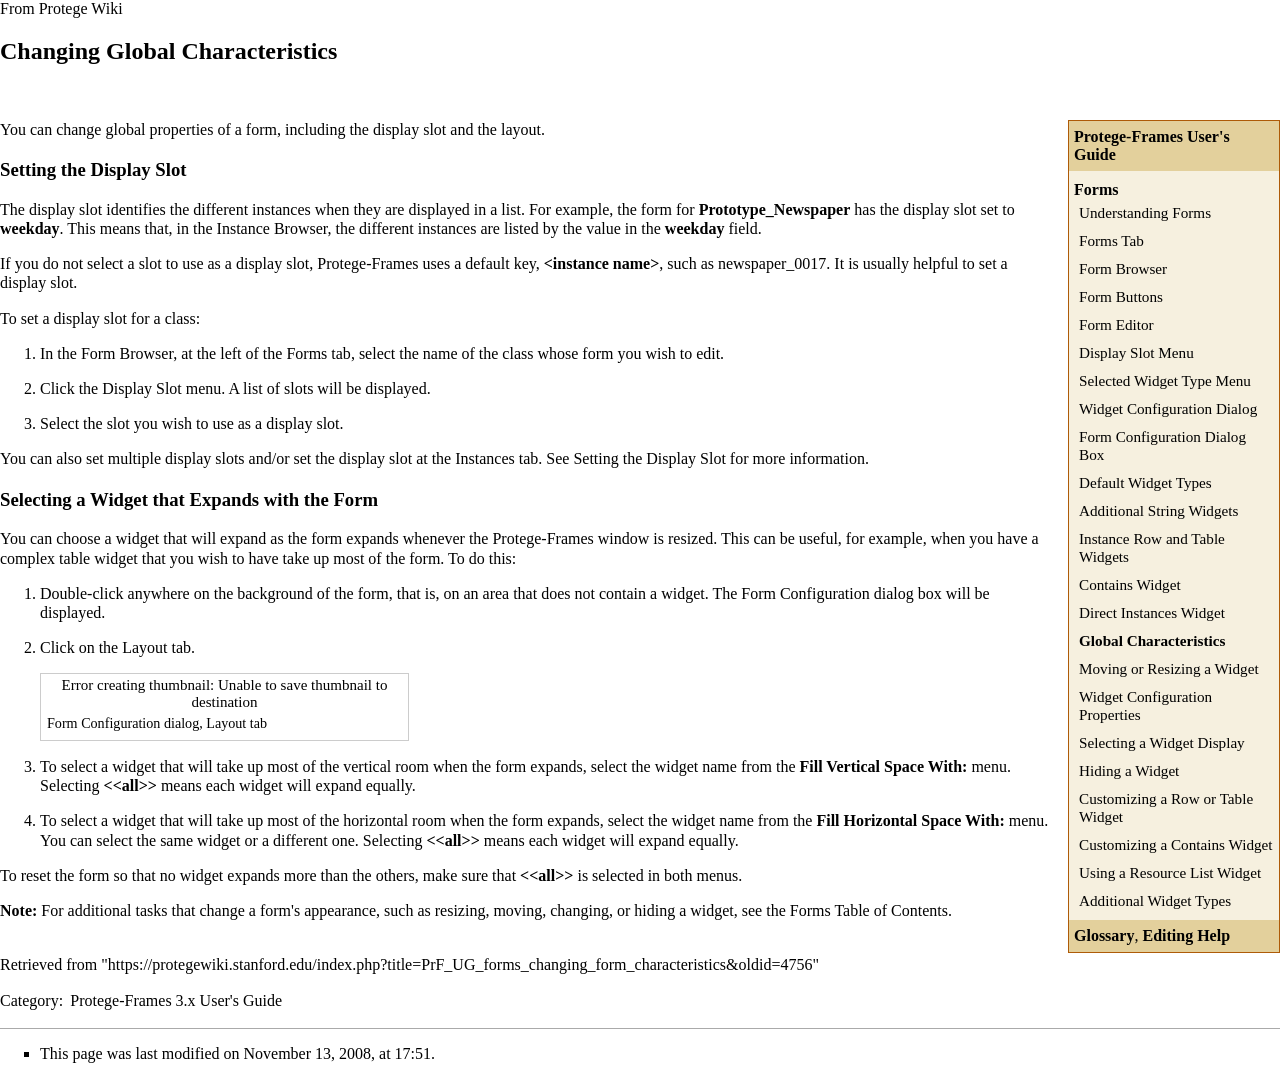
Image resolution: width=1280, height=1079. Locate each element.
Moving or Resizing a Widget (1169, 668)
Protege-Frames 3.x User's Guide (176, 1000)
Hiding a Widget (1129, 770)
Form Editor (1116, 324)
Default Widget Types (1145, 482)
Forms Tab (1111, 240)
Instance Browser (272, 228)
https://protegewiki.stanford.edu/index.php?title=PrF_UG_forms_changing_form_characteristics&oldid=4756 (460, 964)
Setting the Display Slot (649, 458)
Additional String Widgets (1158, 510)
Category (29, 1000)
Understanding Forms (1145, 212)
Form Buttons (1121, 296)
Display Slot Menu (1136, 352)
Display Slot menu (161, 388)
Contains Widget (1130, 584)
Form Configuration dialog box (841, 593)
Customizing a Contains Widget (1176, 844)
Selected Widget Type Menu (1165, 380)
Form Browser (1123, 268)
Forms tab (318, 353)
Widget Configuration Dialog (1168, 408)
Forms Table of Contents (869, 910)
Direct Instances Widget (1152, 612)
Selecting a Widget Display (1162, 742)
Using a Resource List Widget (1170, 872)
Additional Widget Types (1155, 900)
